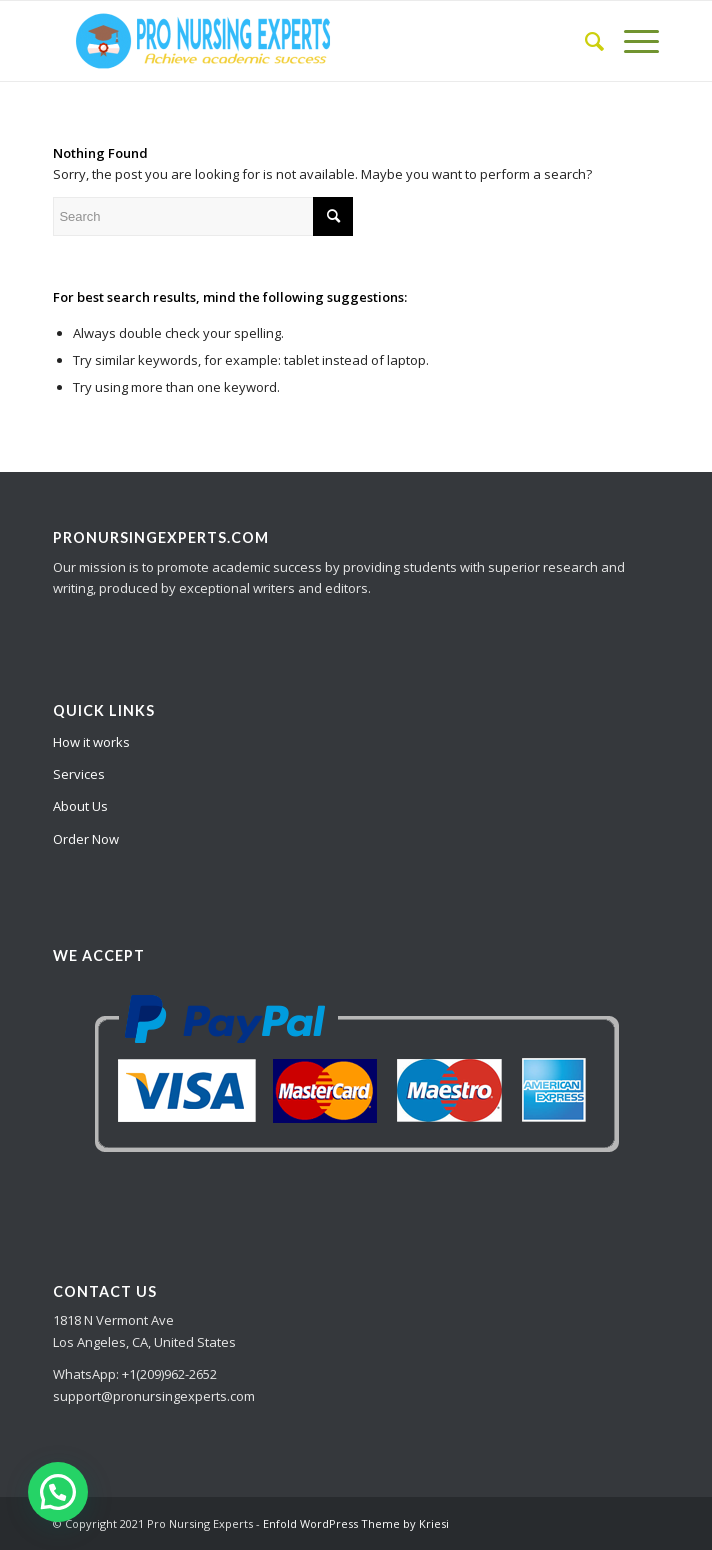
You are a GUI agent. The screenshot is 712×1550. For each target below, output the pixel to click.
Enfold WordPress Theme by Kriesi (356, 1523)
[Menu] (631, 41)
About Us (80, 806)
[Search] (584, 41)
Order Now (86, 839)
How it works (91, 742)
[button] (58, 1492)
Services (79, 774)
